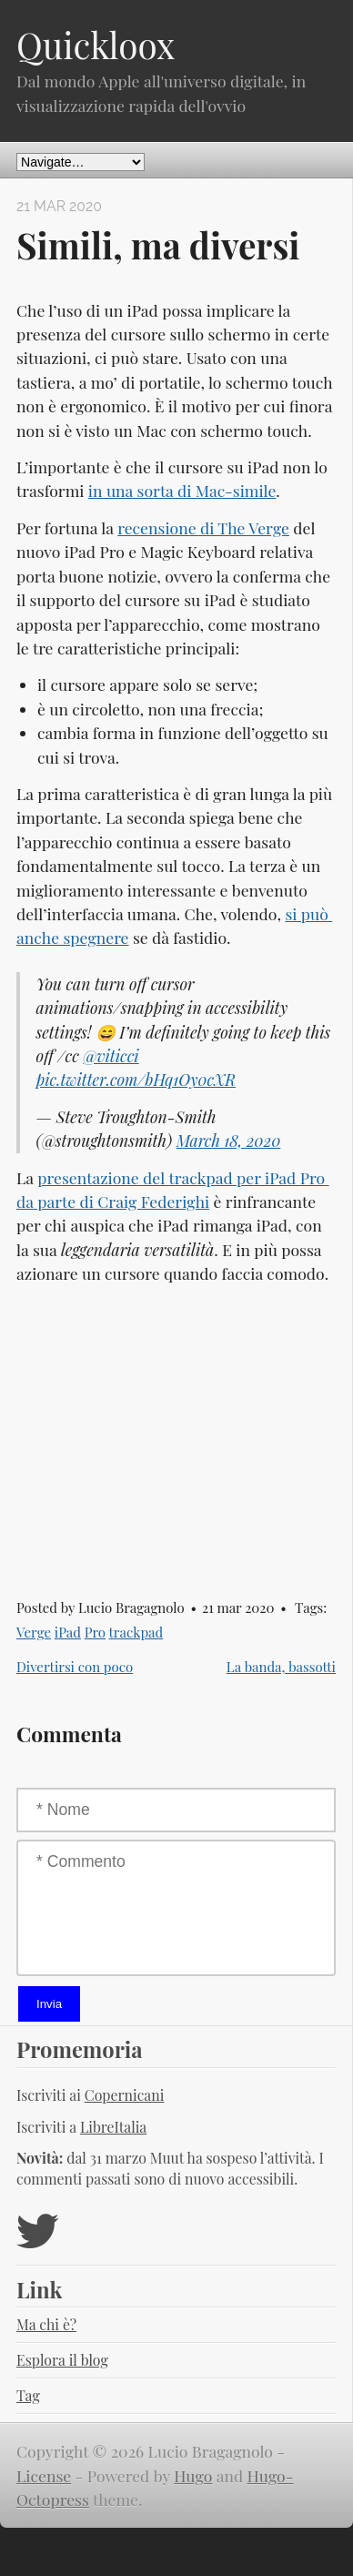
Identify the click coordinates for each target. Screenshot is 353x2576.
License (43, 2475)
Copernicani (125, 2094)
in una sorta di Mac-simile (182, 490)
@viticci (110, 1055)
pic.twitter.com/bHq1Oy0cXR (136, 1079)
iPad (68, 1632)
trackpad (136, 1632)
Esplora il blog (62, 2359)
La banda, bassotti (281, 1667)
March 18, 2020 (228, 1140)
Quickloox (95, 44)
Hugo (193, 2475)
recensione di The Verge (203, 527)
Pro (95, 1632)
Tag (28, 2395)
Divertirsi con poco (74, 1667)
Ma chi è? (46, 2324)
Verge (33, 1632)
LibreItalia (113, 2126)
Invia (49, 2004)
